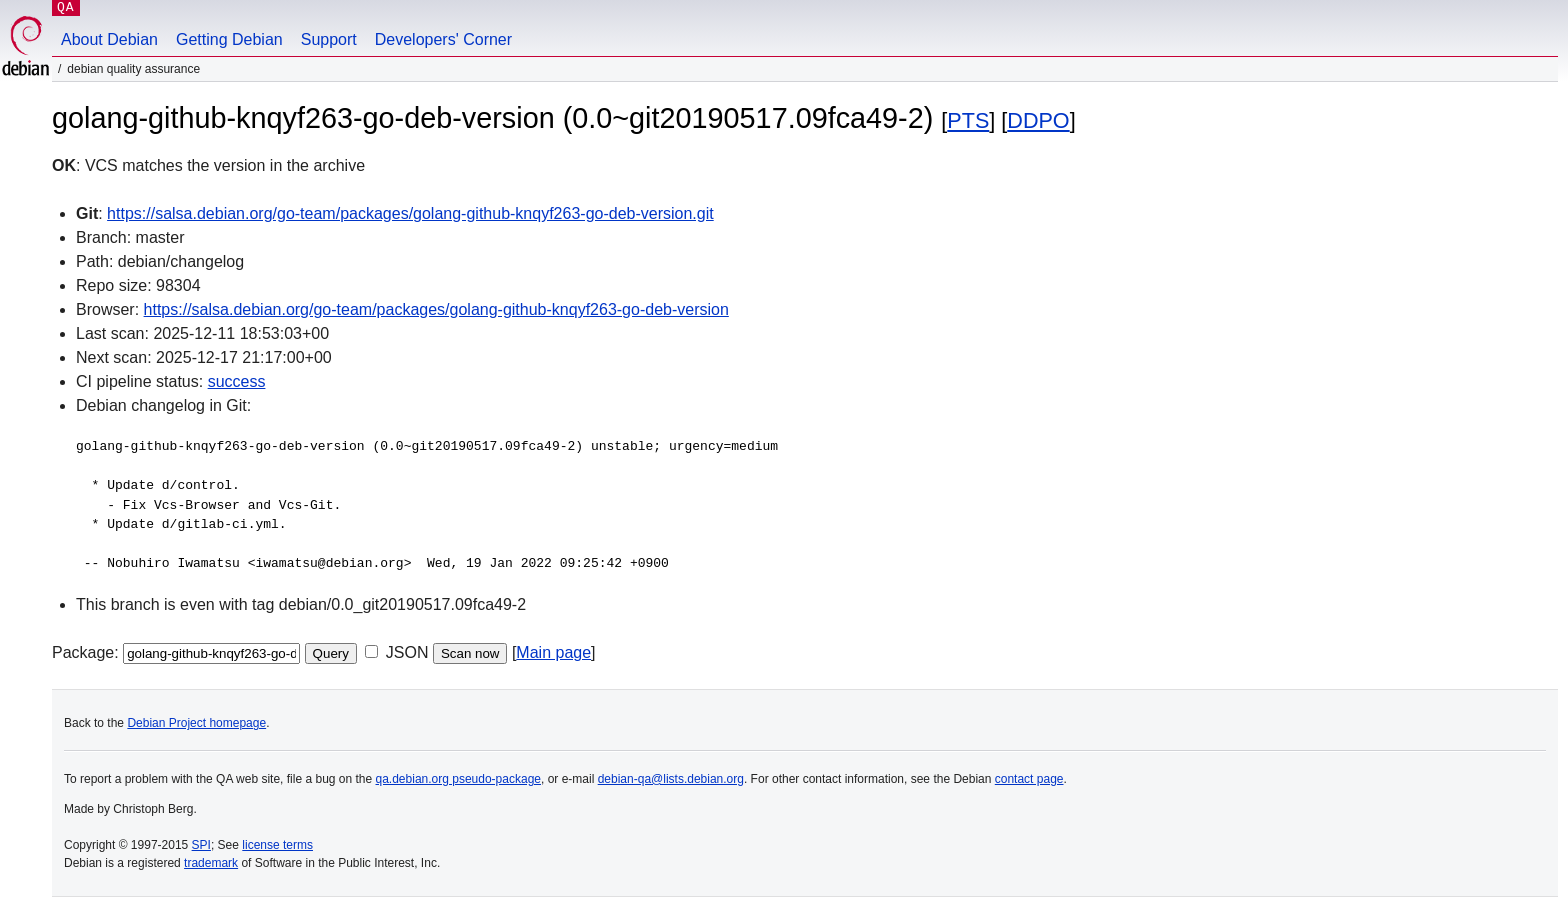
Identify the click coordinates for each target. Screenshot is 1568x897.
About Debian (109, 39)
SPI (201, 845)
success (237, 381)
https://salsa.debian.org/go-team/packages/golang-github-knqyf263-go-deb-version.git (410, 213)
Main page (553, 652)
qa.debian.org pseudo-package (458, 779)
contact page (1029, 779)
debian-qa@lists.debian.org (671, 779)
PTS (968, 120)
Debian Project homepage (196, 723)
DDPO (1038, 120)
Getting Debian (229, 39)
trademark (211, 863)
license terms (277, 845)
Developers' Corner (443, 39)
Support (329, 39)
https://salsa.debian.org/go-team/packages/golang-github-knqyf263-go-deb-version (436, 309)
